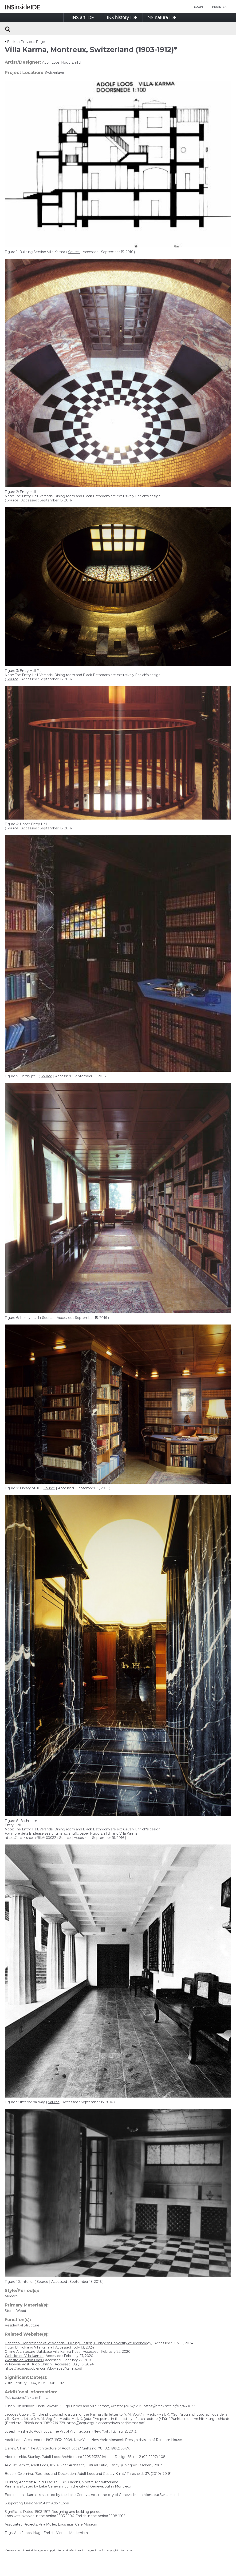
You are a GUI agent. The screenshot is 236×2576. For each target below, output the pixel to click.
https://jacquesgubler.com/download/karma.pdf (43, 2368)
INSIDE (83, 17)
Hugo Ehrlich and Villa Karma (29, 2347)
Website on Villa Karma (24, 2356)
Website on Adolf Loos (24, 2360)
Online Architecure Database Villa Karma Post (43, 2351)
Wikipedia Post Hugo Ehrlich (29, 2364)
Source (74, 252)
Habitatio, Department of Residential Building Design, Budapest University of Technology (78, 2343)
